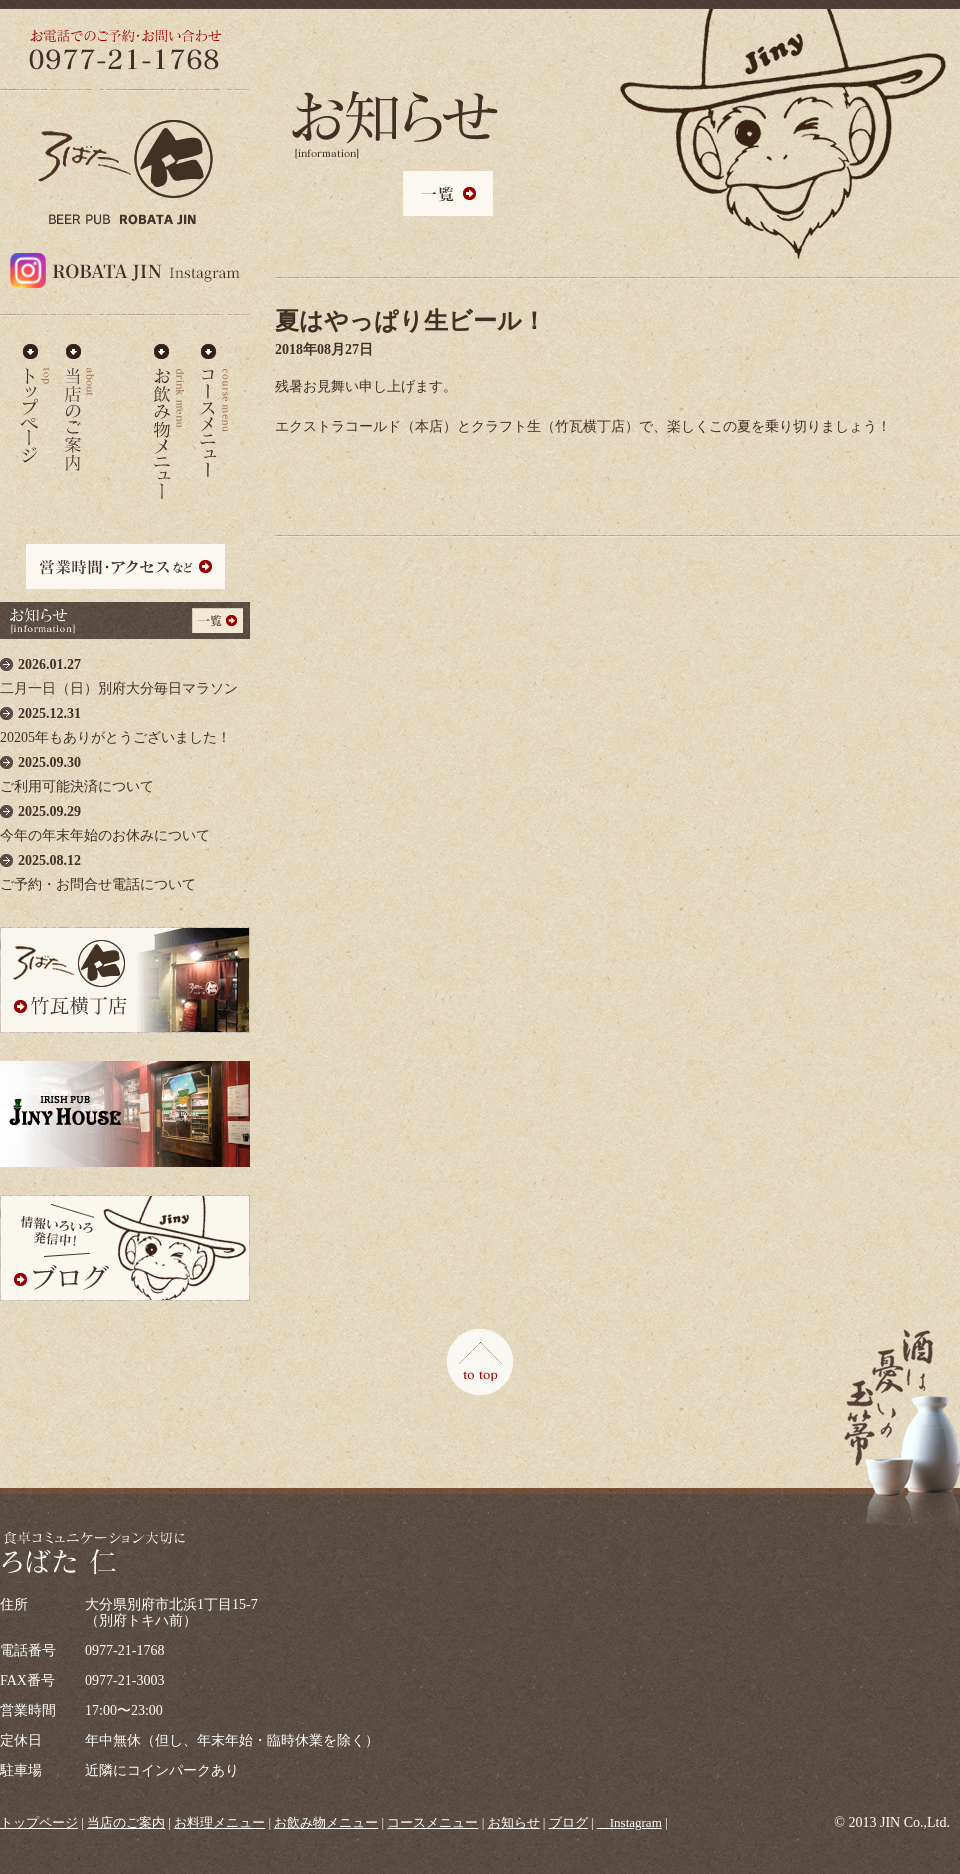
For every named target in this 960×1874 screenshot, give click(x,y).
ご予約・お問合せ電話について (125, 867)
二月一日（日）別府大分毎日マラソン (125, 671)
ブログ (568, 1822)
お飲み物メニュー (169, 404)
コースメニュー (214, 404)
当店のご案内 (79, 404)
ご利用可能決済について (125, 769)
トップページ (39, 1822)
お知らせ (514, 1822)
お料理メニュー (124, 404)
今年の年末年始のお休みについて (125, 818)
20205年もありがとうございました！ (125, 720)
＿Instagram (629, 1822)
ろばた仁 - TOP (35, 404)
